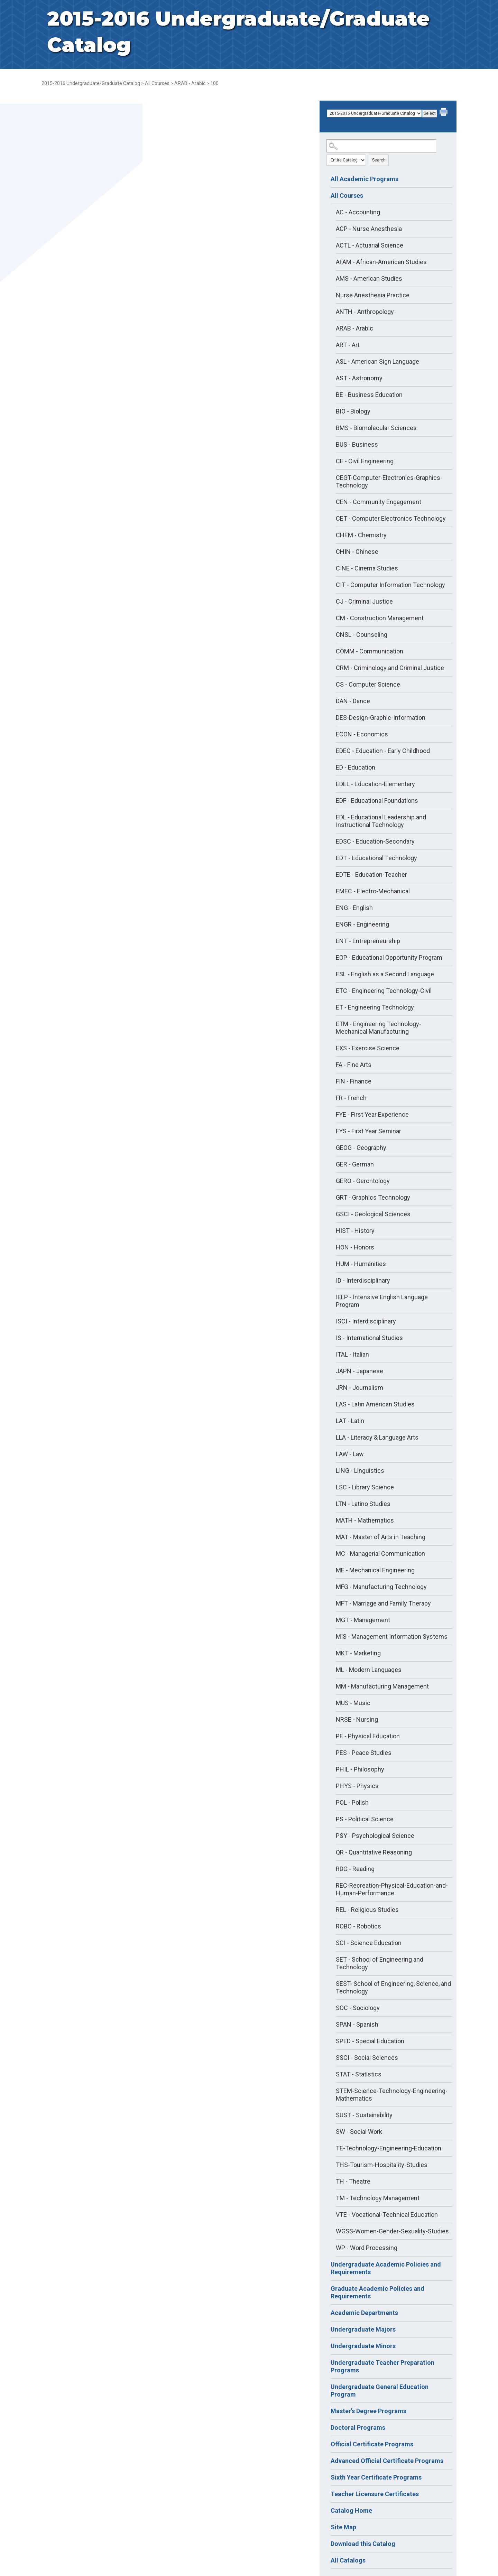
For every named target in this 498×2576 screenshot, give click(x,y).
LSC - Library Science (365, 1487)
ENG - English (354, 907)
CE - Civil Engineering (365, 461)
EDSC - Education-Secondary (375, 841)
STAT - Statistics (358, 2074)
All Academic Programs (364, 179)
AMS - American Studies (369, 278)
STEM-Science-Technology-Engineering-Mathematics (392, 2094)
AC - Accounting (358, 212)
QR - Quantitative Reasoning (374, 1852)
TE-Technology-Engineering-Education (388, 2148)
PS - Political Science (365, 1819)
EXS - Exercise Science (367, 1048)
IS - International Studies (369, 1337)
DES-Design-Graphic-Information (380, 717)
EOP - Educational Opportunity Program (389, 957)
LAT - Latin (350, 1420)
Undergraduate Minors (363, 2346)
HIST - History (355, 1230)
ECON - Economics (362, 734)
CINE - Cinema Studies (367, 568)
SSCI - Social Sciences (367, 2057)
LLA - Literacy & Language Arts (377, 1437)
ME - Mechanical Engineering (375, 1570)
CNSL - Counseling (361, 634)
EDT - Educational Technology (376, 858)
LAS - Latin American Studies (375, 1404)
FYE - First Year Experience (372, 1114)
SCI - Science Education (369, 1942)
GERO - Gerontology (363, 1180)
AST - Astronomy (359, 378)
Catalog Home (351, 2510)
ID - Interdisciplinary (363, 1280)
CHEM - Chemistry (361, 535)
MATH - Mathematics (365, 1520)
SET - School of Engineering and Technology (379, 1963)
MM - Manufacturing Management (382, 1686)
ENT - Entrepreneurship (368, 941)
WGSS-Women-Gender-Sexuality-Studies (392, 2231)
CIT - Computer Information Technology (390, 584)
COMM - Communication (369, 651)
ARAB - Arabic (189, 83)
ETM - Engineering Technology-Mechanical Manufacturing (378, 1027)
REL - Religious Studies (367, 1909)
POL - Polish (352, 1802)
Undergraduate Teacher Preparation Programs (382, 2366)
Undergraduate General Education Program (379, 2390)
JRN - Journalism (359, 1387)
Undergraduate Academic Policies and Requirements (386, 2268)
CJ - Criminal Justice (364, 601)
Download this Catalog (363, 2543)
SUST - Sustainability (364, 2115)
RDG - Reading (355, 1868)
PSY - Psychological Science (375, 1835)
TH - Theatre (353, 2181)
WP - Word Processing (366, 2247)
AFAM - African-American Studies (381, 262)
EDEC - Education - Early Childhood (383, 750)
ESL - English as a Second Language (385, 974)
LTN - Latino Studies (363, 1503)
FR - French (351, 1097)
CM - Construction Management (380, 618)
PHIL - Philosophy (360, 1769)
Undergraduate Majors (363, 2329)
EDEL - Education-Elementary (375, 784)
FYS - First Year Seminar (368, 1131)
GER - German (355, 1164)
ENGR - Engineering (362, 924)
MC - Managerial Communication (380, 1553)
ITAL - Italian (352, 1354)
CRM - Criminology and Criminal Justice (390, 667)
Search (379, 160)
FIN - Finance (353, 1081)
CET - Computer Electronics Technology (391, 518)
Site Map (343, 2527)
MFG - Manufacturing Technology (381, 1586)
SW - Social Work (359, 2131)
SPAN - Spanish (357, 2024)
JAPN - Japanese (359, 1371)
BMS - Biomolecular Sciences (376, 427)
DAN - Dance (353, 701)
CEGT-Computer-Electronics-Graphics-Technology (389, 481)
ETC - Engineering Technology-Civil (384, 990)
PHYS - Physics (357, 1785)
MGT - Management (363, 1620)
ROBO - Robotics (358, 1926)
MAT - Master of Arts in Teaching (380, 1537)
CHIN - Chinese (357, 551)
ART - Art (348, 344)
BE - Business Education (369, 394)
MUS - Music (353, 1703)
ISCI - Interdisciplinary (366, 1321)
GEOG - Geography (361, 1147)
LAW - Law (350, 1454)
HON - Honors (355, 1247)
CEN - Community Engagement (378, 501)
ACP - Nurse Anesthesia (369, 228)
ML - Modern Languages (369, 1669)
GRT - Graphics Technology (373, 1197)
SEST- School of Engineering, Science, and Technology (393, 1987)
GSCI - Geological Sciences (373, 1214)
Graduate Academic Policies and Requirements (377, 2292)
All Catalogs (348, 2560)
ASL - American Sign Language (377, 361)
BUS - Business (357, 444)
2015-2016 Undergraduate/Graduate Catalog (91, 83)
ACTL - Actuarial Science (369, 245)
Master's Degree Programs (368, 2411)
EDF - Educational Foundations (377, 800)
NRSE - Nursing (357, 1719)
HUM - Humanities (361, 1263)
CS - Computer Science (368, 684)
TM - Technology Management (377, 2198)
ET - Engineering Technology (375, 1007)
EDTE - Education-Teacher (371, 874)
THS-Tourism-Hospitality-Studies (381, 2164)
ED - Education (355, 767)
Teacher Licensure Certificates (375, 2494)
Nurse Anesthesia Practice (372, 295)
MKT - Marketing (358, 1653)
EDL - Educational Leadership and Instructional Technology (381, 820)
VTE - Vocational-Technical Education (387, 2214)
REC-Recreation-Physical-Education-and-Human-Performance (392, 1889)
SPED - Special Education (370, 2041)
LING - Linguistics (360, 1470)
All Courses (157, 83)
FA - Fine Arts (353, 1064)
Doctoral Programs (358, 2427)
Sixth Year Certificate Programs (376, 2477)
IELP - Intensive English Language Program (382, 1300)
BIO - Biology (353, 411)
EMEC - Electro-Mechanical (373, 891)
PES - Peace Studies (363, 1752)
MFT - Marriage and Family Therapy (383, 1603)
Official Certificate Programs (372, 2444)
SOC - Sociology (358, 2007)
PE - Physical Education (368, 1736)
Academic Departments (364, 2312)
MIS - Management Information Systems (392, 1636)
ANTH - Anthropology (365, 311)
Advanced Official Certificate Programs (387, 2460)
